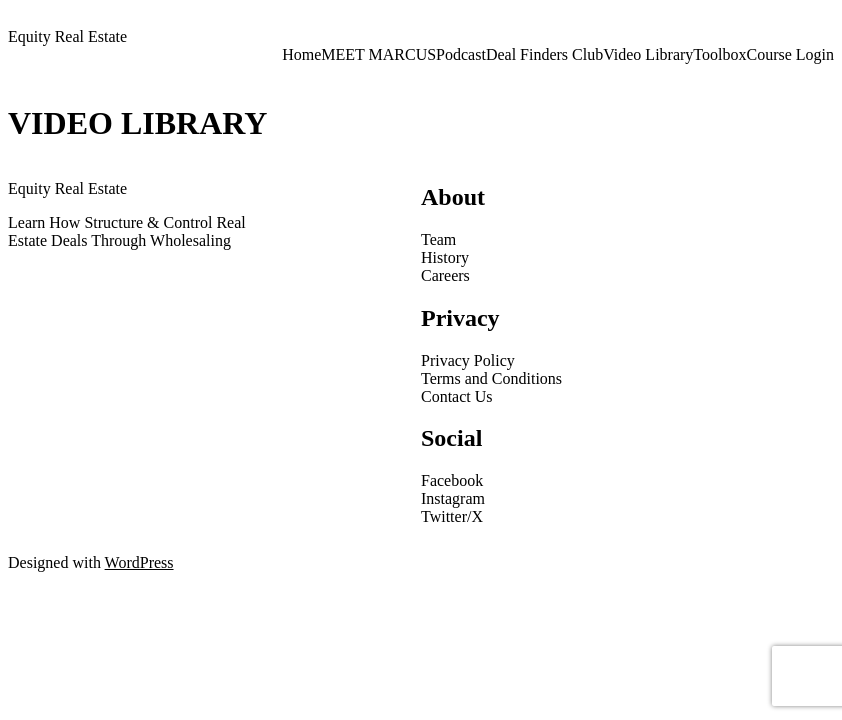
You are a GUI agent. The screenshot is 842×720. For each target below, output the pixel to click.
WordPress (139, 562)
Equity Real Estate (67, 36)
